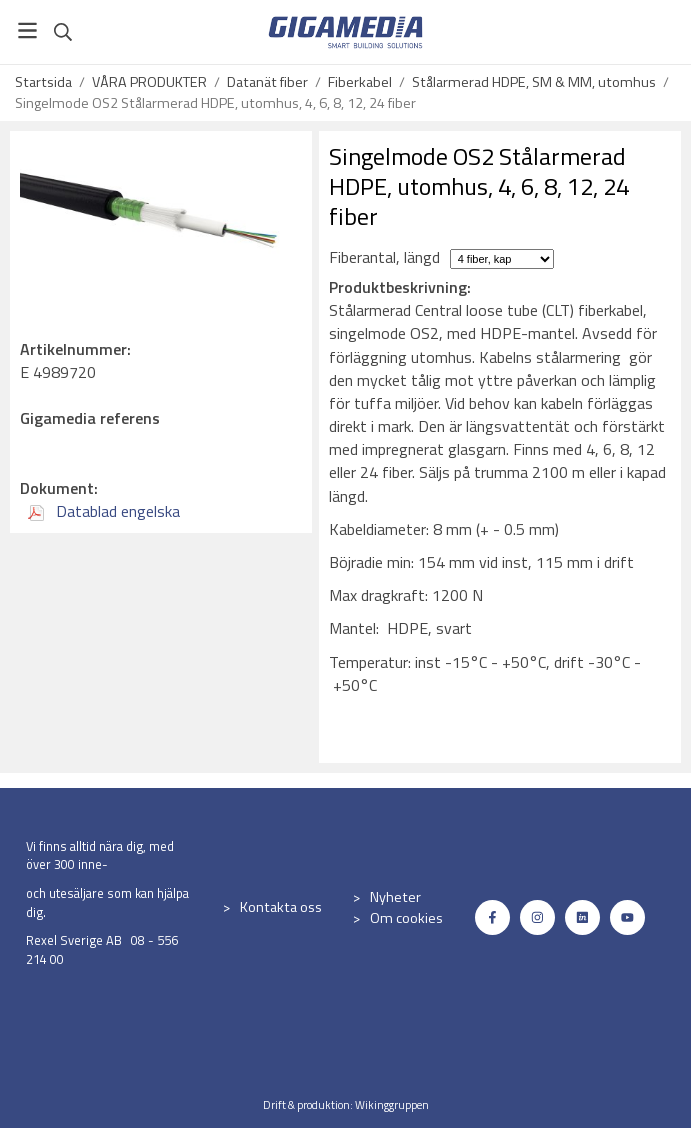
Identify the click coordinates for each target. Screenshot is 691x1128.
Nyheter (395, 897)
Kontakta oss (281, 907)
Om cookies (406, 918)
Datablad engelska (104, 511)
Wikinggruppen (392, 1104)
